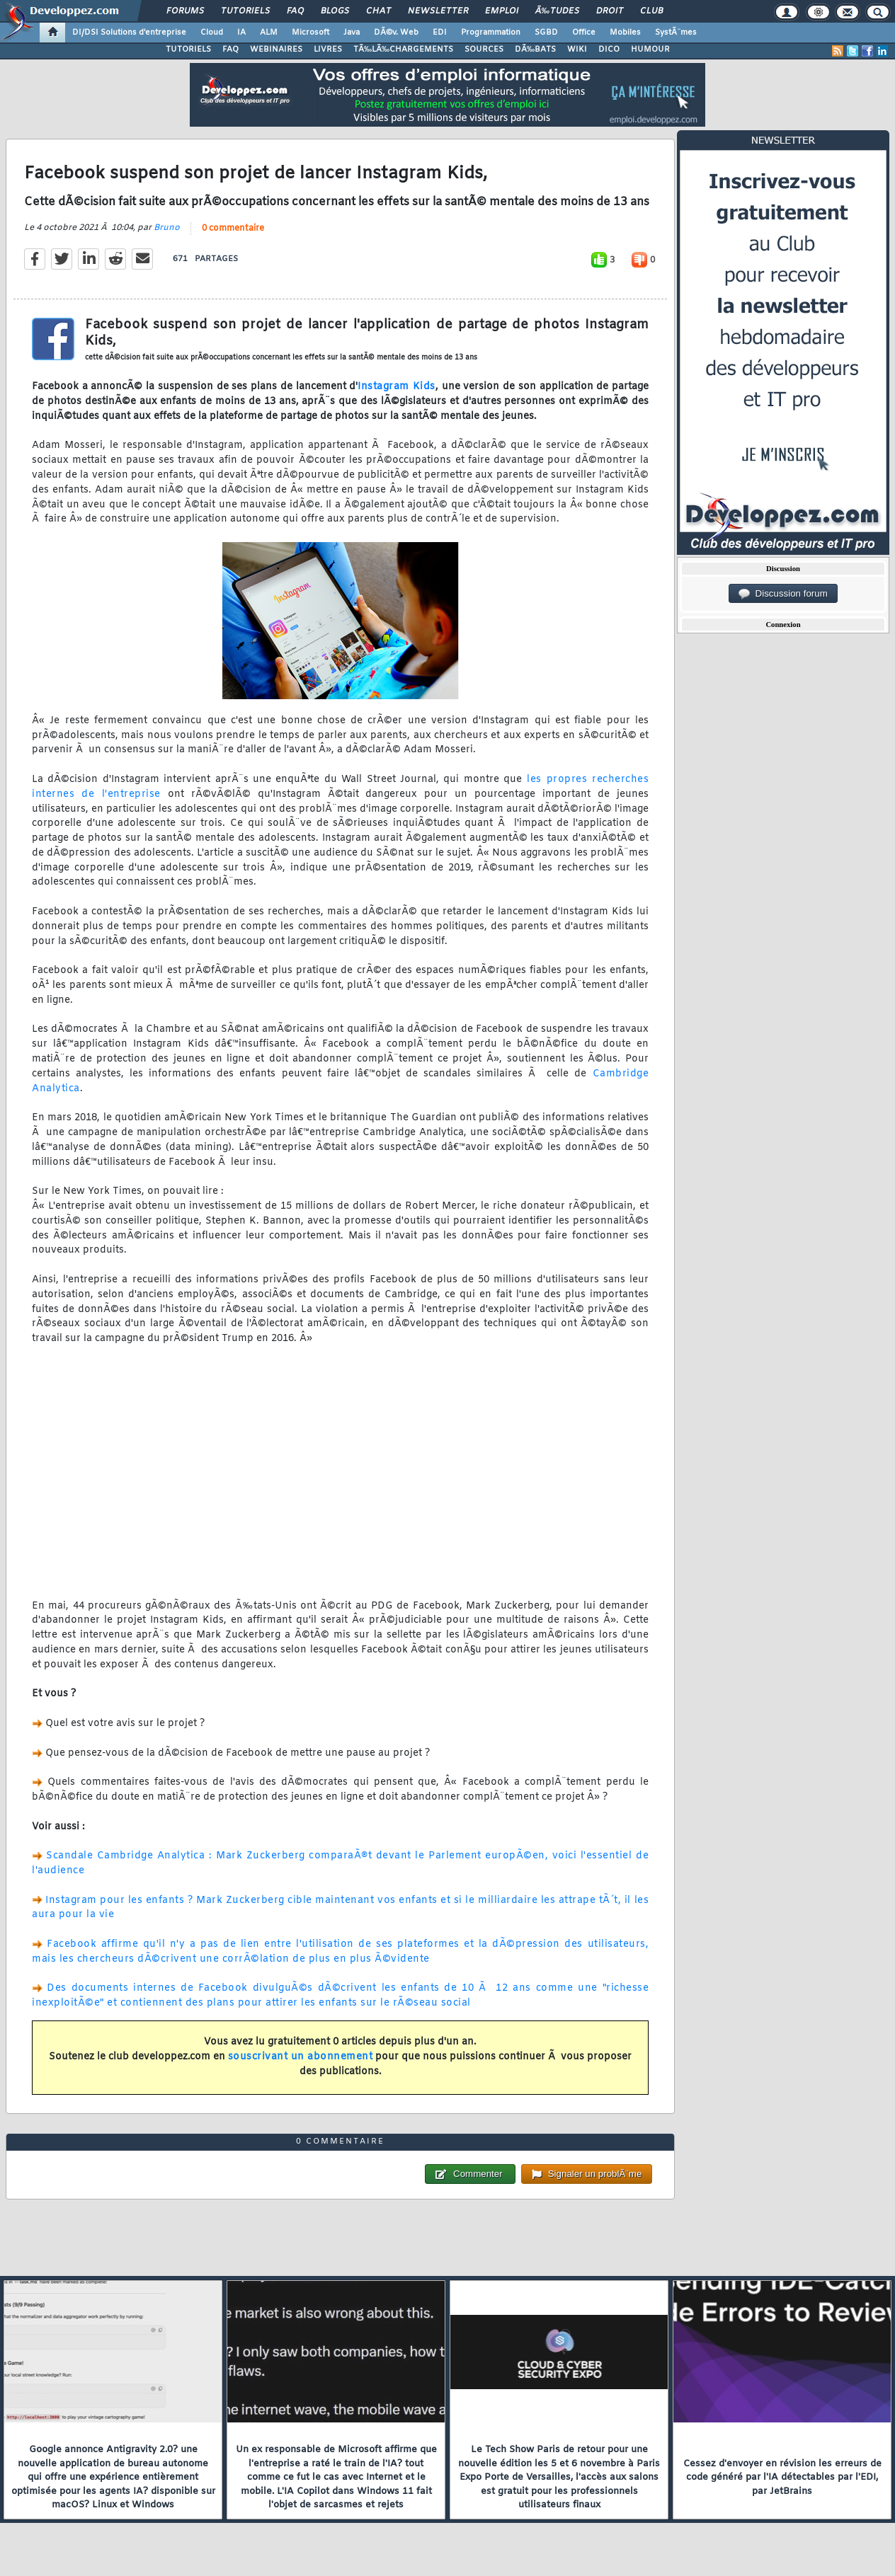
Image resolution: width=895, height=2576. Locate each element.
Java (351, 33)
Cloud (211, 33)
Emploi (502, 11)
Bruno (167, 228)
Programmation (490, 33)
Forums (185, 11)
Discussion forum (783, 593)
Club (651, 11)
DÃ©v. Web (396, 33)
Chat (378, 11)
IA (241, 33)
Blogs (334, 11)
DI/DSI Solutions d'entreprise (129, 33)
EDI (440, 33)
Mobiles (625, 33)
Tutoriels (245, 11)
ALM (269, 33)
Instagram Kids (396, 386)
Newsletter (437, 11)
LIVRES (328, 49)
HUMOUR (650, 49)
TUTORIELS (188, 49)
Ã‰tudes (557, 11)
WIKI (577, 49)
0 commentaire (233, 228)
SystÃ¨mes (676, 33)
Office (583, 33)
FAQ (295, 11)
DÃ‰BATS (535, 49)
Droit (610, 11)
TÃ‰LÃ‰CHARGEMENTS (403, 49)
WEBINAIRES (276, 49)
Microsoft (310, 33)
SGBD (546, 33)
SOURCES (483, 49)
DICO (609, 49)
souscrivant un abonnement (300, 2057)
